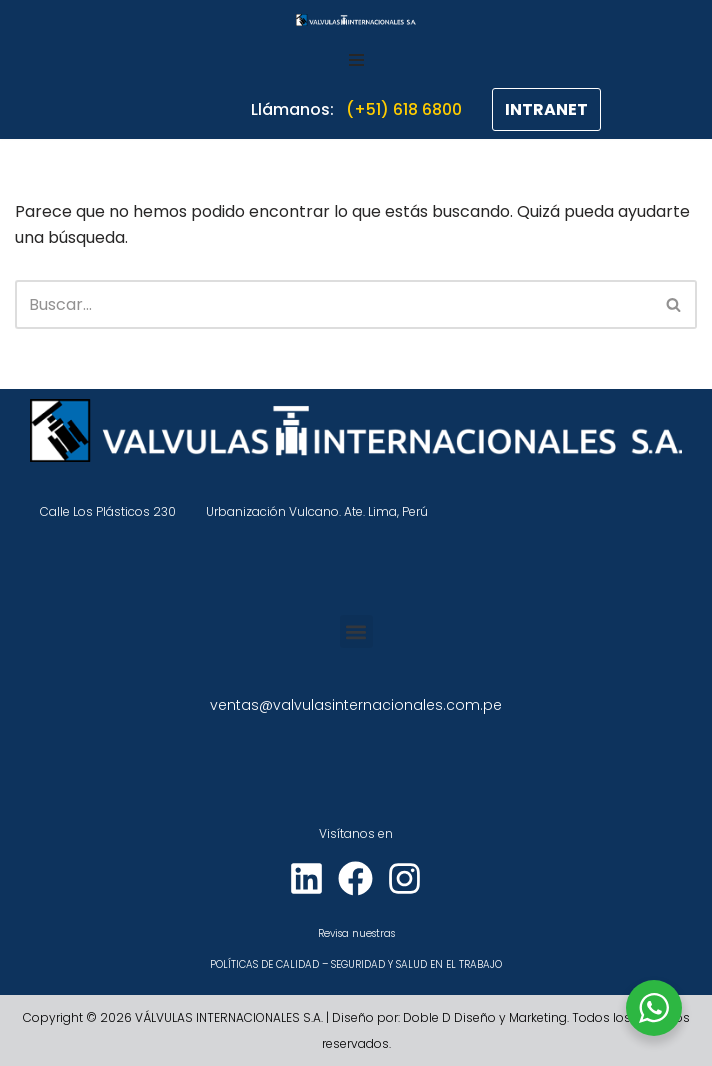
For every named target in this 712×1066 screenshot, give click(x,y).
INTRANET (546, 109)
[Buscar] (333, 304)
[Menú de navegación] (356, 60)
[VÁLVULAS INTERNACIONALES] (356, 20)
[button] (356, 631)
